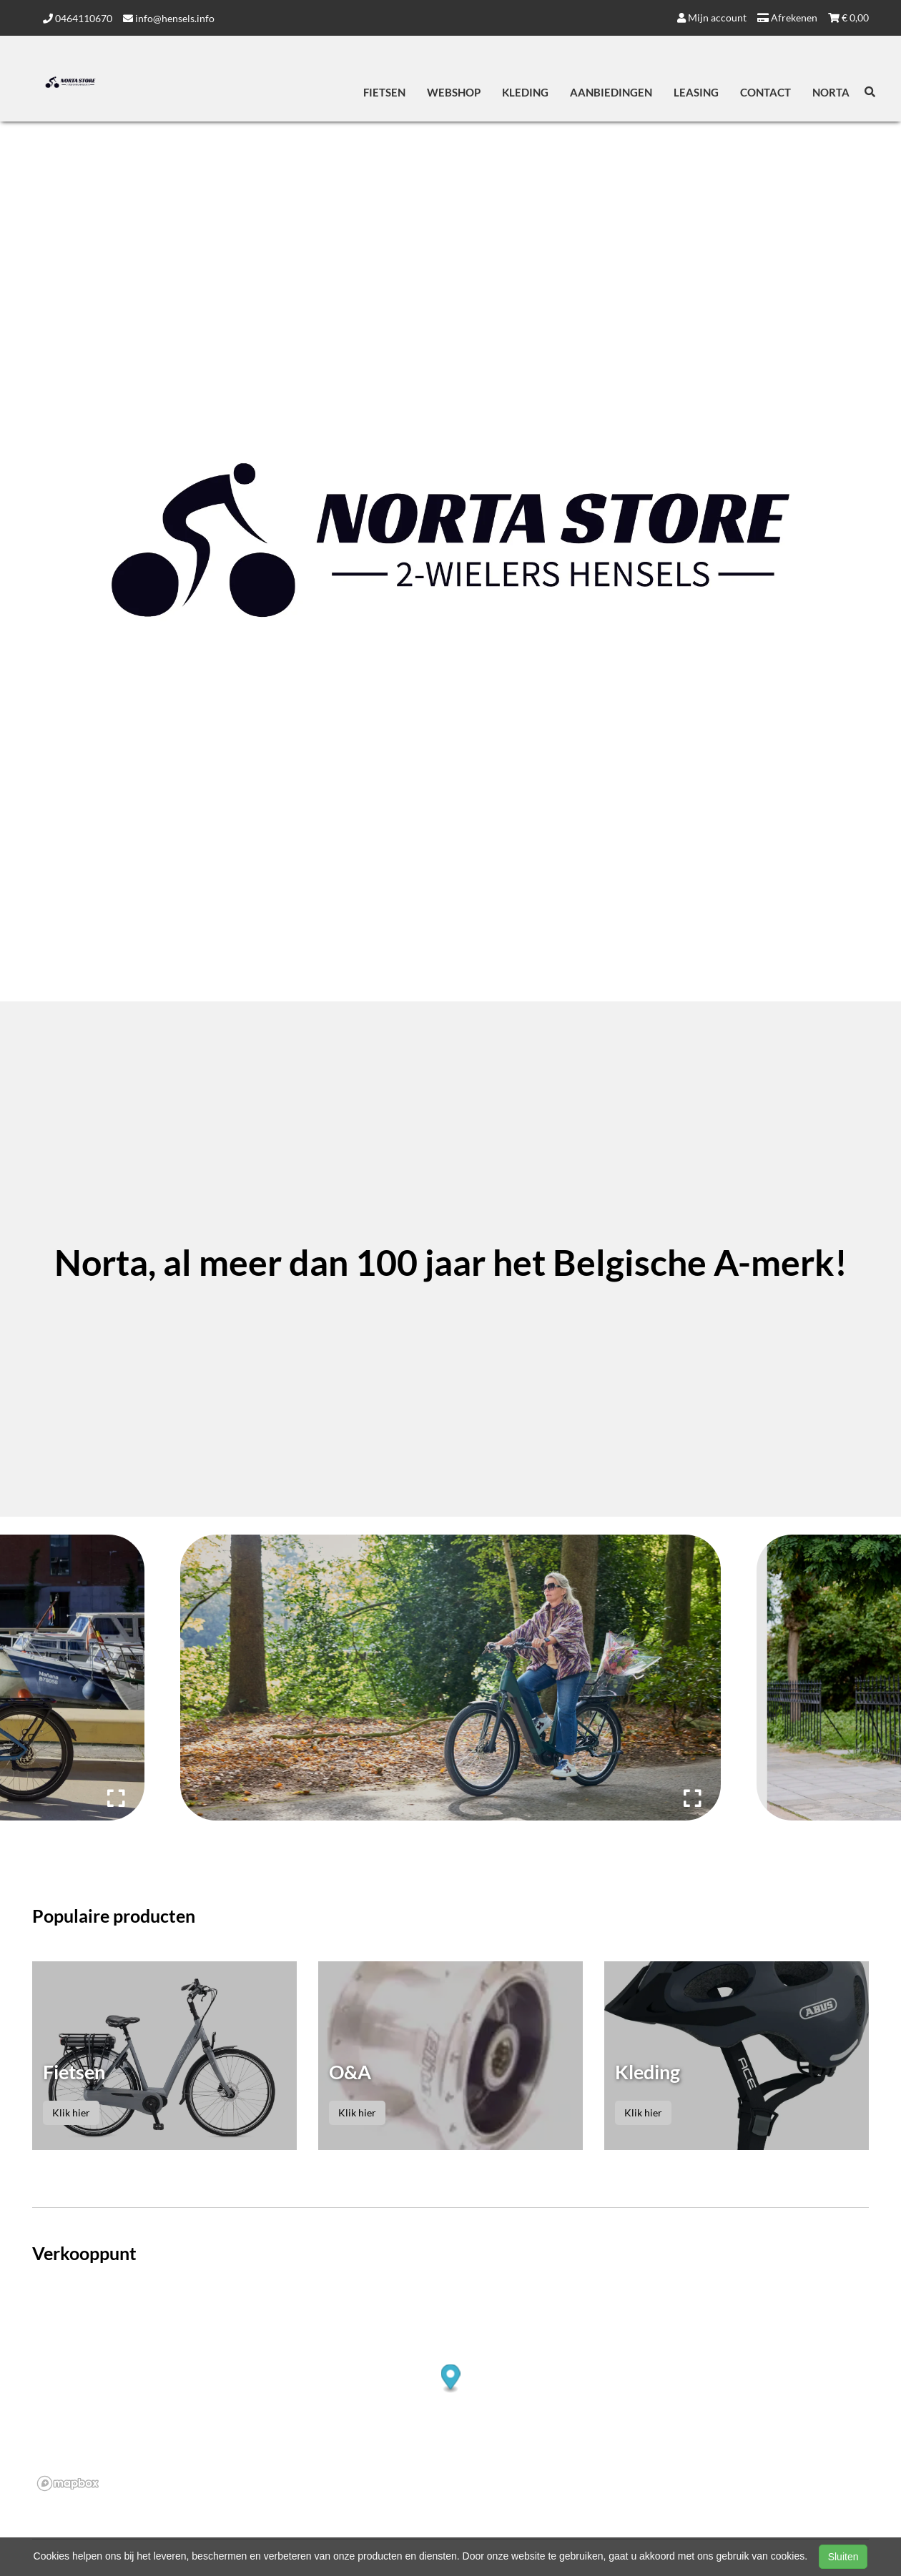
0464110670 (77, 18)
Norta (831, 92)
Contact (765, 92)
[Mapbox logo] (67, 2483)
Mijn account (712, 17)
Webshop (454, 92)
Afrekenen (787, 17)
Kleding (525, 92)
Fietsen (384, 92)
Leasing (696, 92)
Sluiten (843, 2556)
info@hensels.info (169, 18)
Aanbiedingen (611, 92)
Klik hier (71, 2112)
